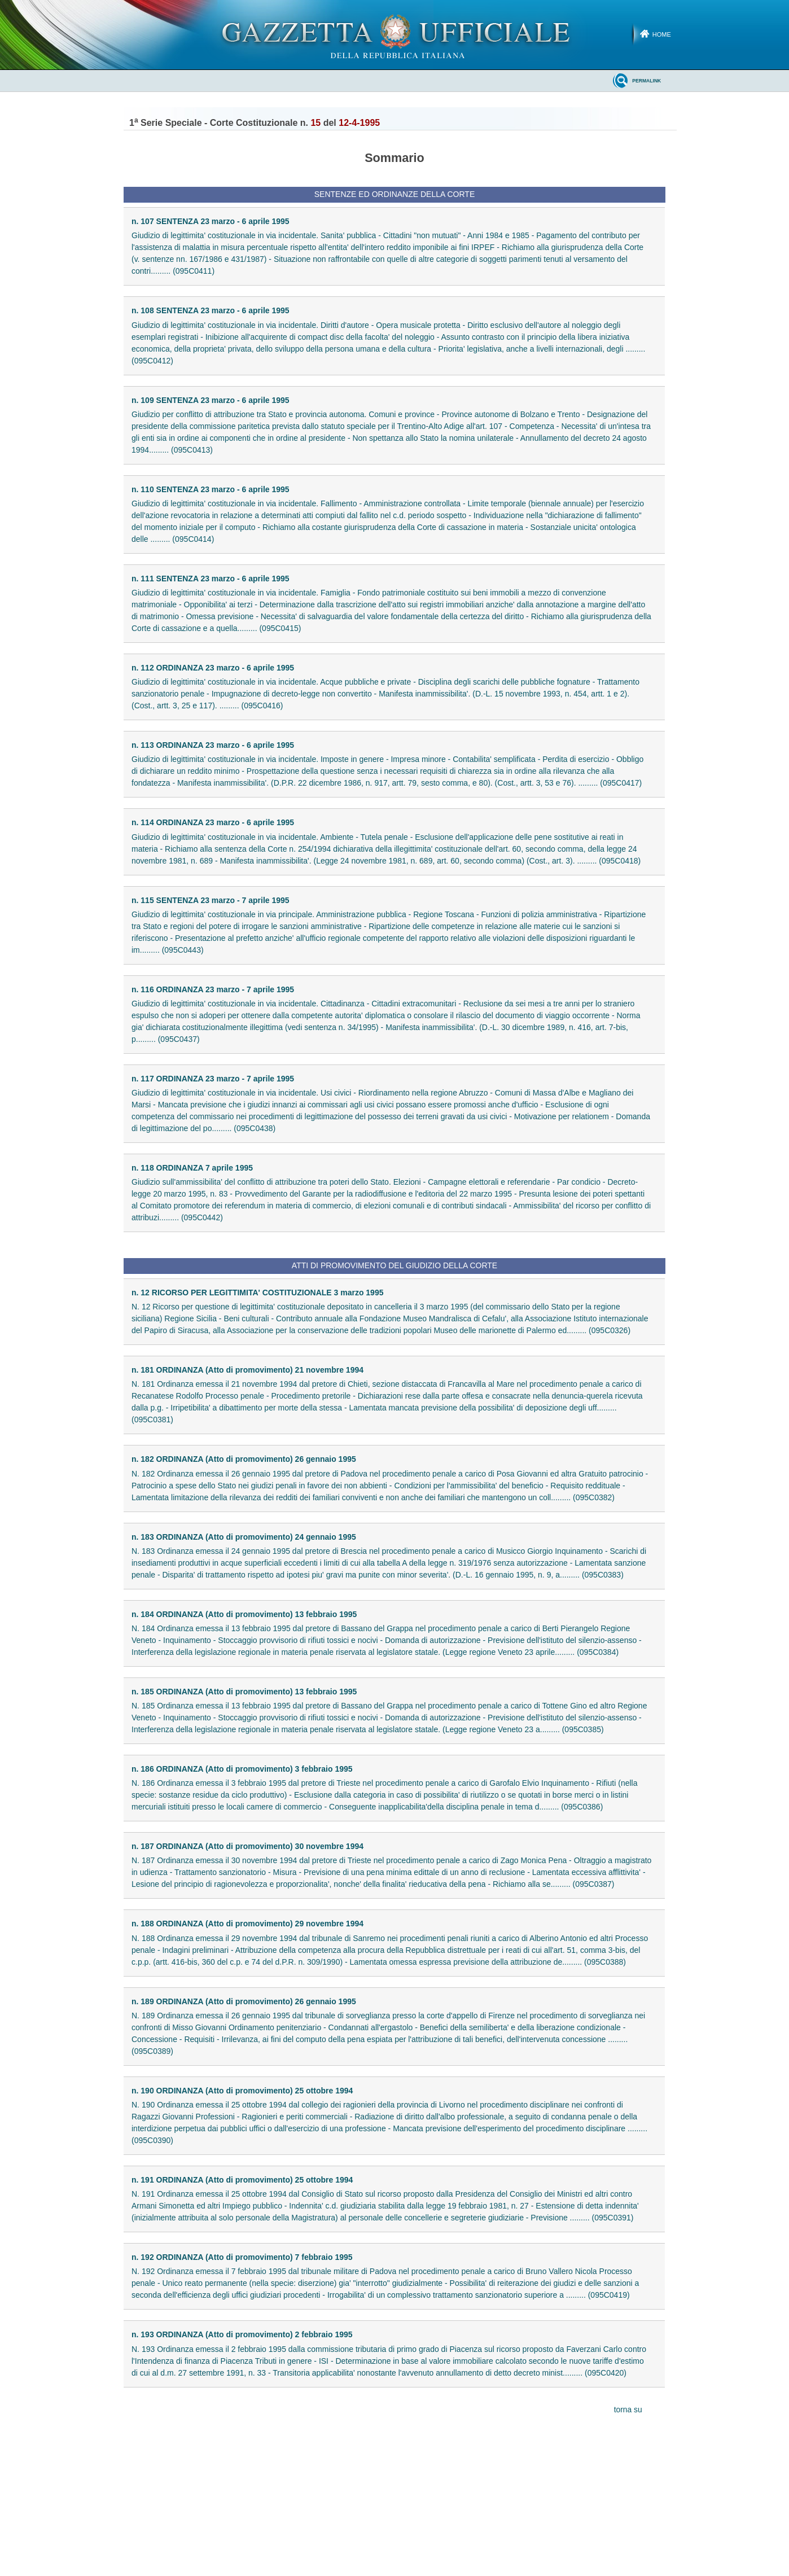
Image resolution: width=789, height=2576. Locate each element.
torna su (628, 2410)
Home (661, 34)
